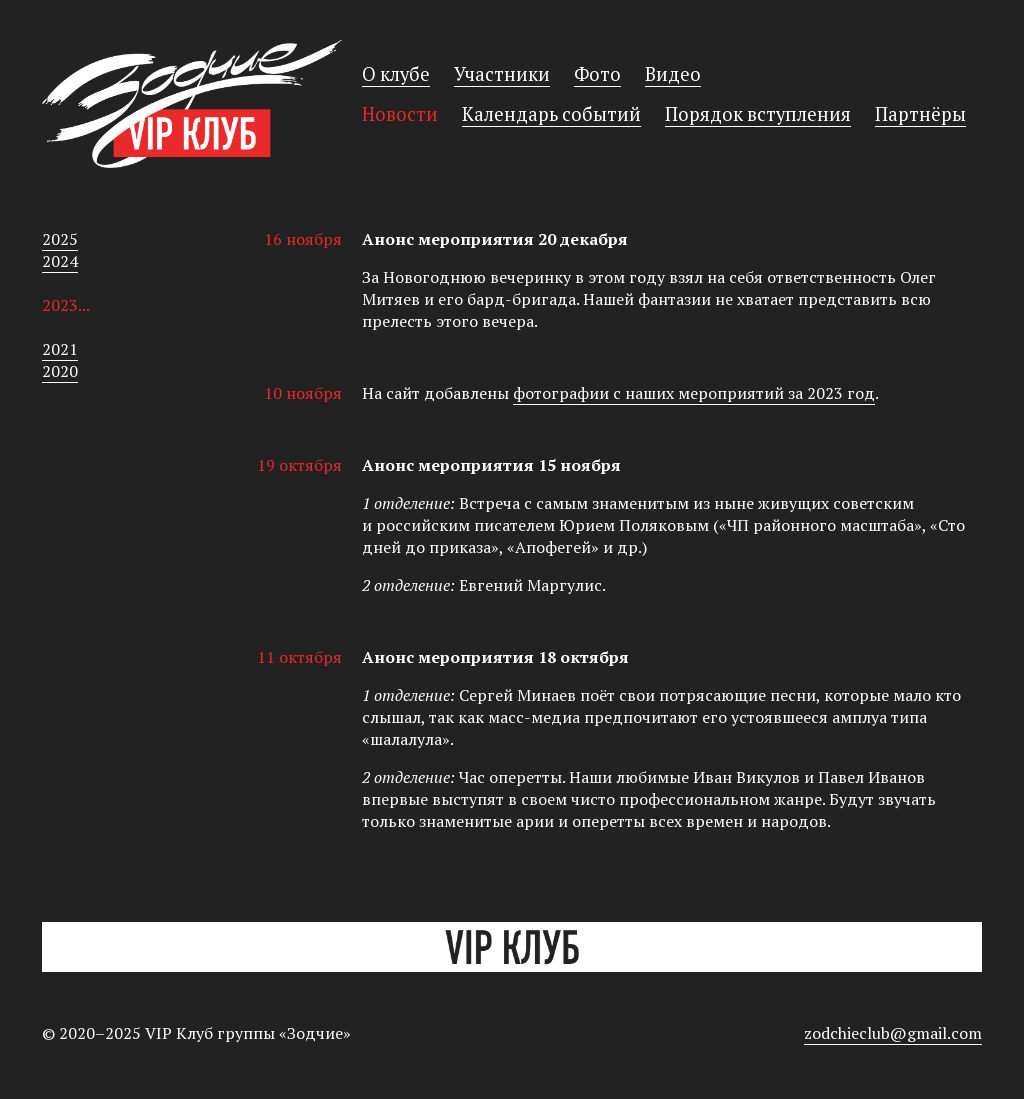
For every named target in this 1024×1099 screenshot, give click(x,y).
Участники (502, 74)
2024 (60, 261)
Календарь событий (551, 114)
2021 (60, 349)
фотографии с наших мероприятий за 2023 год (694, 393)
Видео (673, 74)
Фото (597, 74)
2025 (60, 239)
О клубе (396, 74)
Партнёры (920, 114)
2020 (60, 371)
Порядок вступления (758, 114)
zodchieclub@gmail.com (893, 1033)
